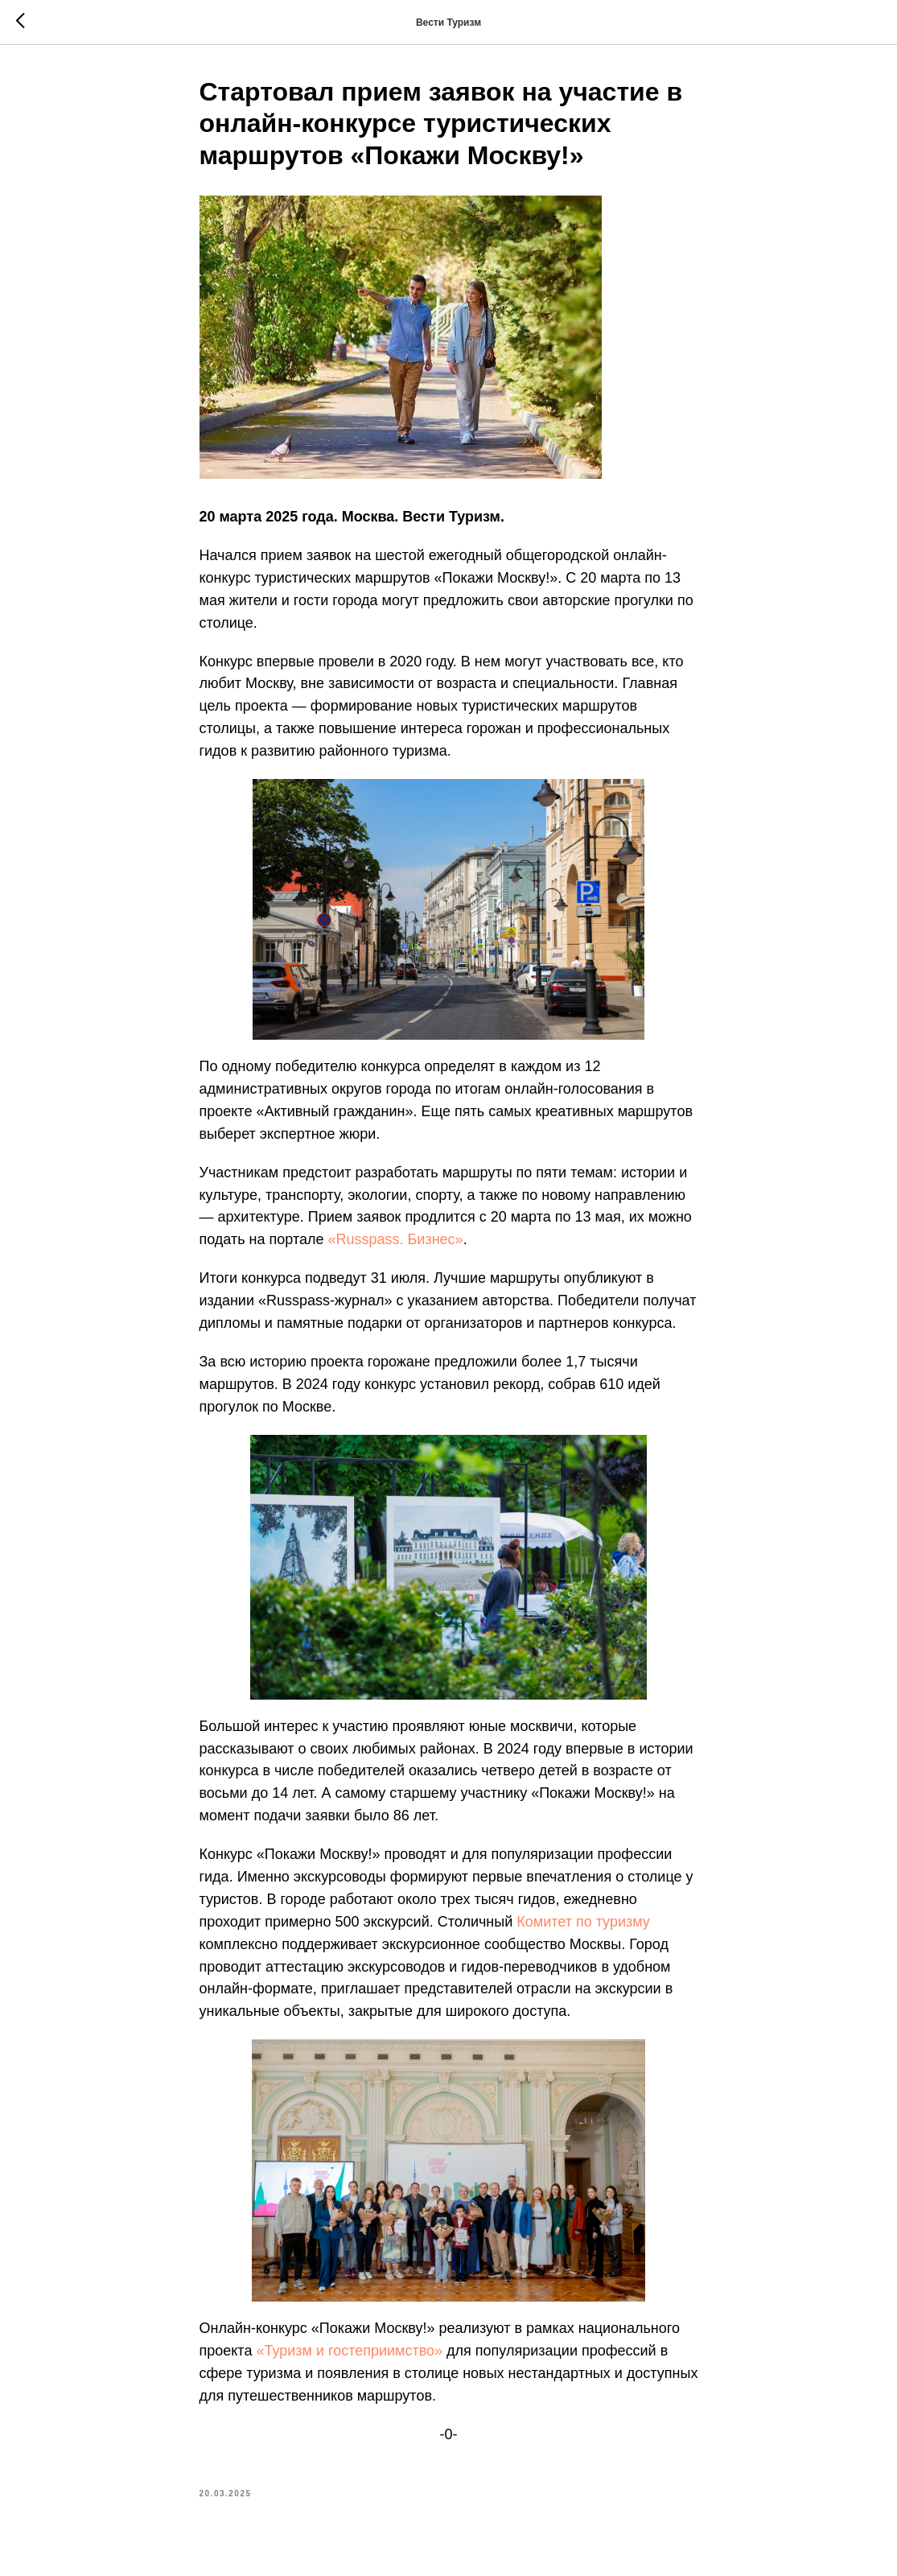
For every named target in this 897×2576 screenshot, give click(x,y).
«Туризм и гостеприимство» (349, 2351)
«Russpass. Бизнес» (395, 1239)
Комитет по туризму (583, 1922)
